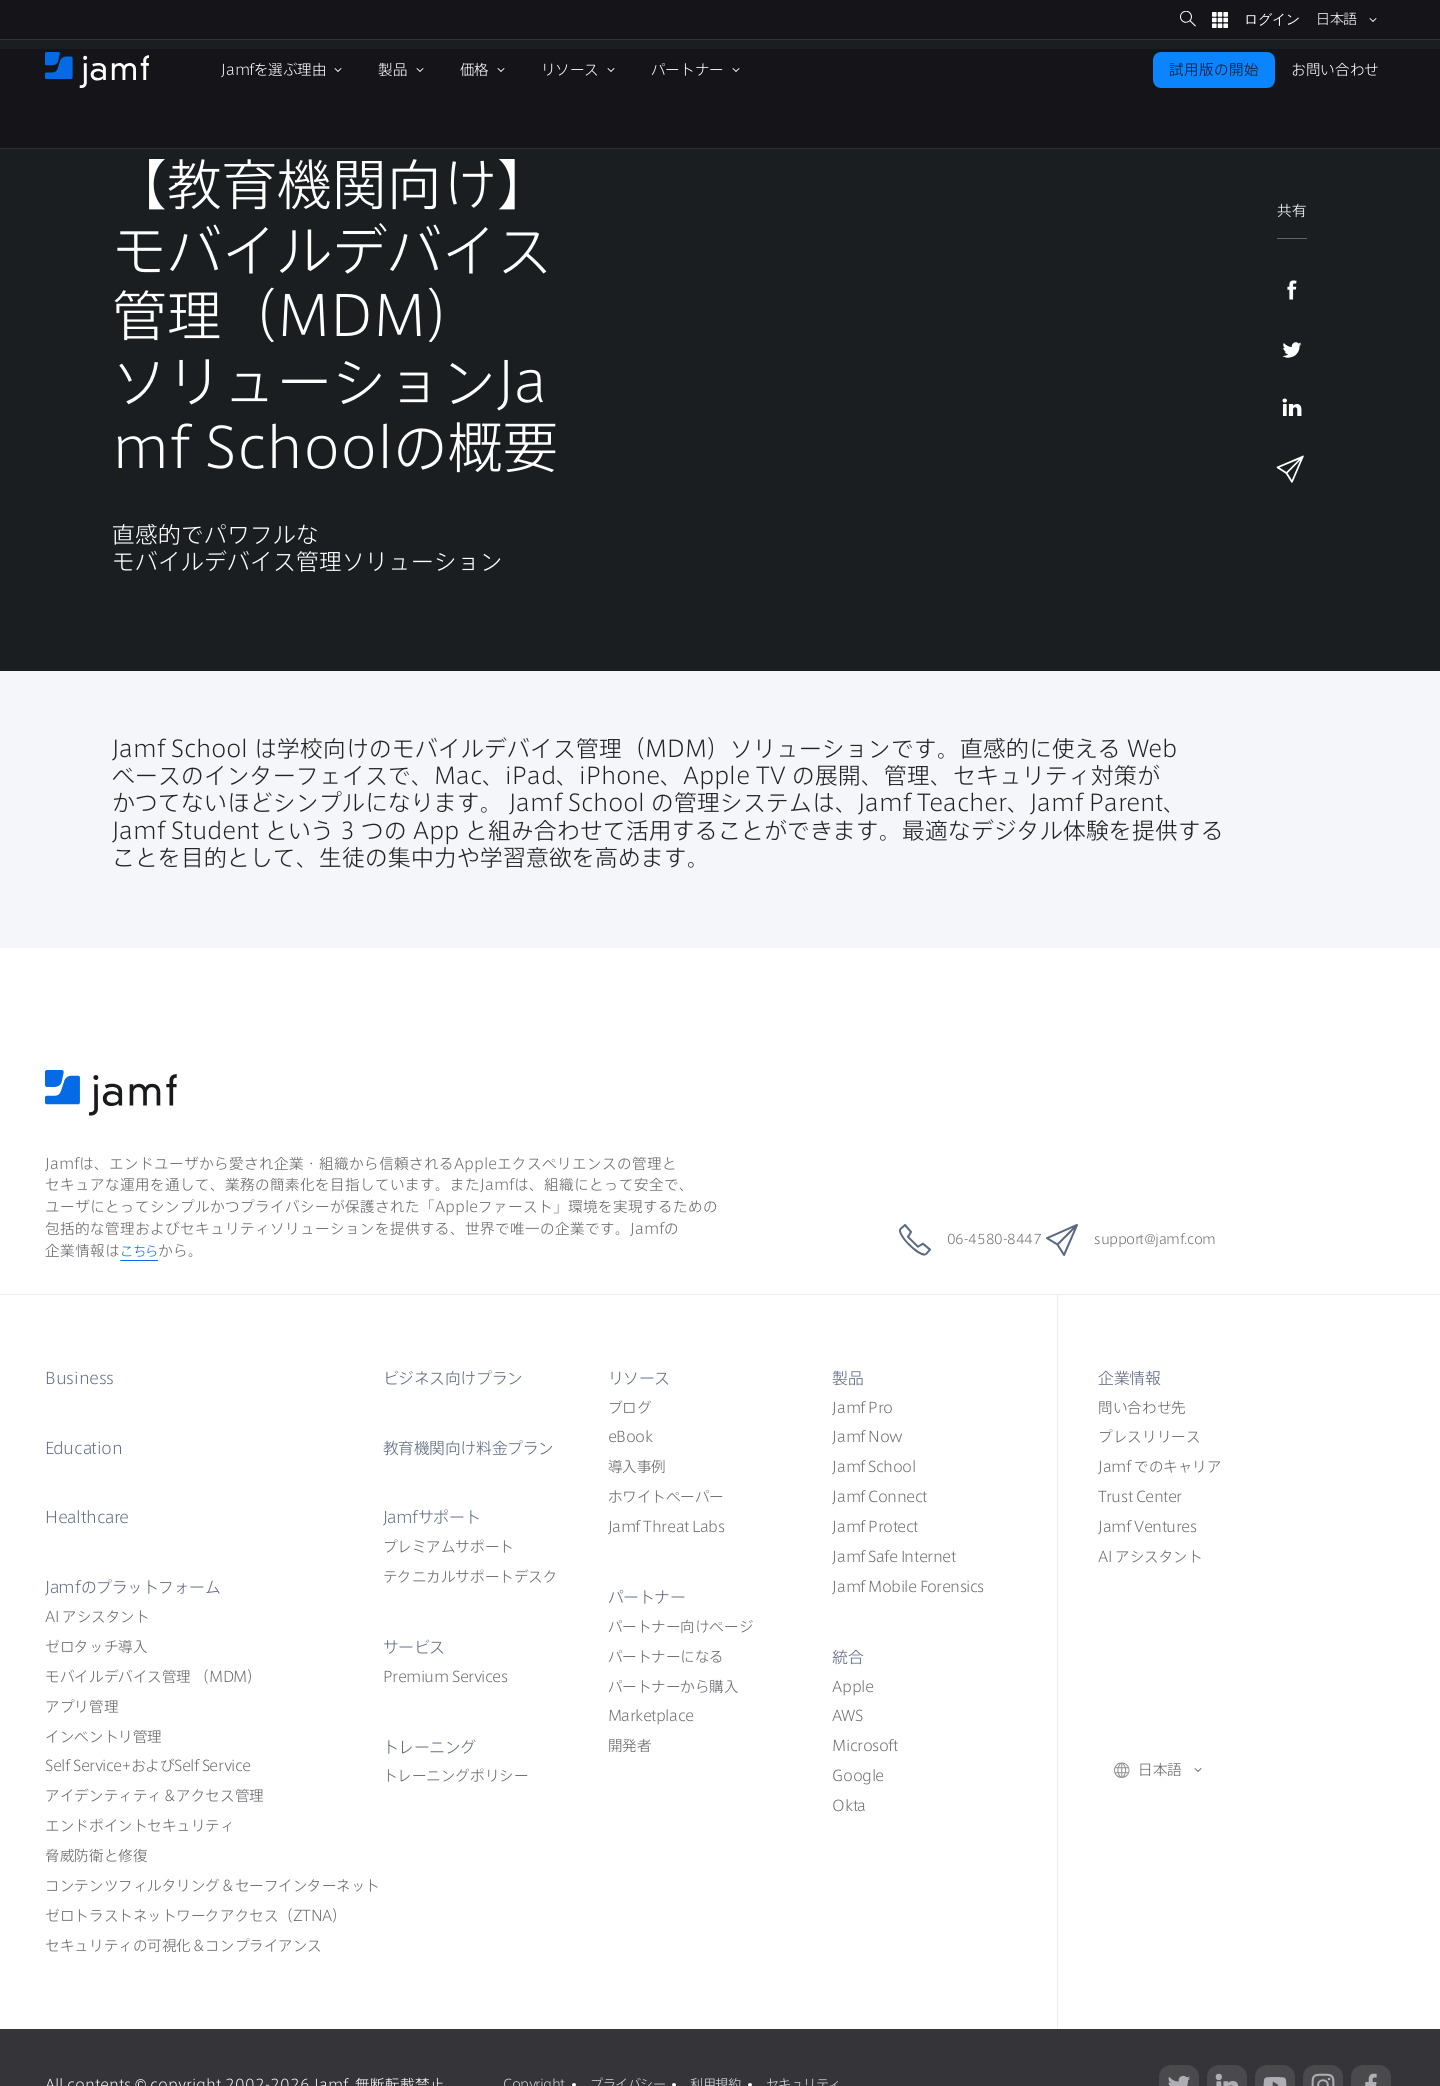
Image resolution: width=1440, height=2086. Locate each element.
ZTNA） (195, 1915)
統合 (849, 1656)
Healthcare (93, 1516)
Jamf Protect (875, 1526)
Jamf (144, 1586)
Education (88, 1447)
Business (83, 1377)
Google (857, 1775)
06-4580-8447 (945, 1240)
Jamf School (873, 1466)
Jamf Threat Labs (666, 1526)
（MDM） (153, 1676)
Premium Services (445, 1676)
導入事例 (637, 1466)
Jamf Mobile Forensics (908, 1586)
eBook (630, 1436)
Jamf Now (867, 1436)
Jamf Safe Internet (893, 1556)
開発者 (630, 1745)
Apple (852, 1686)
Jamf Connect (879, 1496)
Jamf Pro (862, 1407)
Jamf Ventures (1147, 1526)
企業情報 (1133, 1377)
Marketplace (651, 1715)
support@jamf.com (1155, 1240)
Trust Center (1140, 1496)
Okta (848, 1805)
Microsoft (864, 1745)
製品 (849, 1377)
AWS (847, 1715)
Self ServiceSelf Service (147, 1765)
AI (97, 1616)
